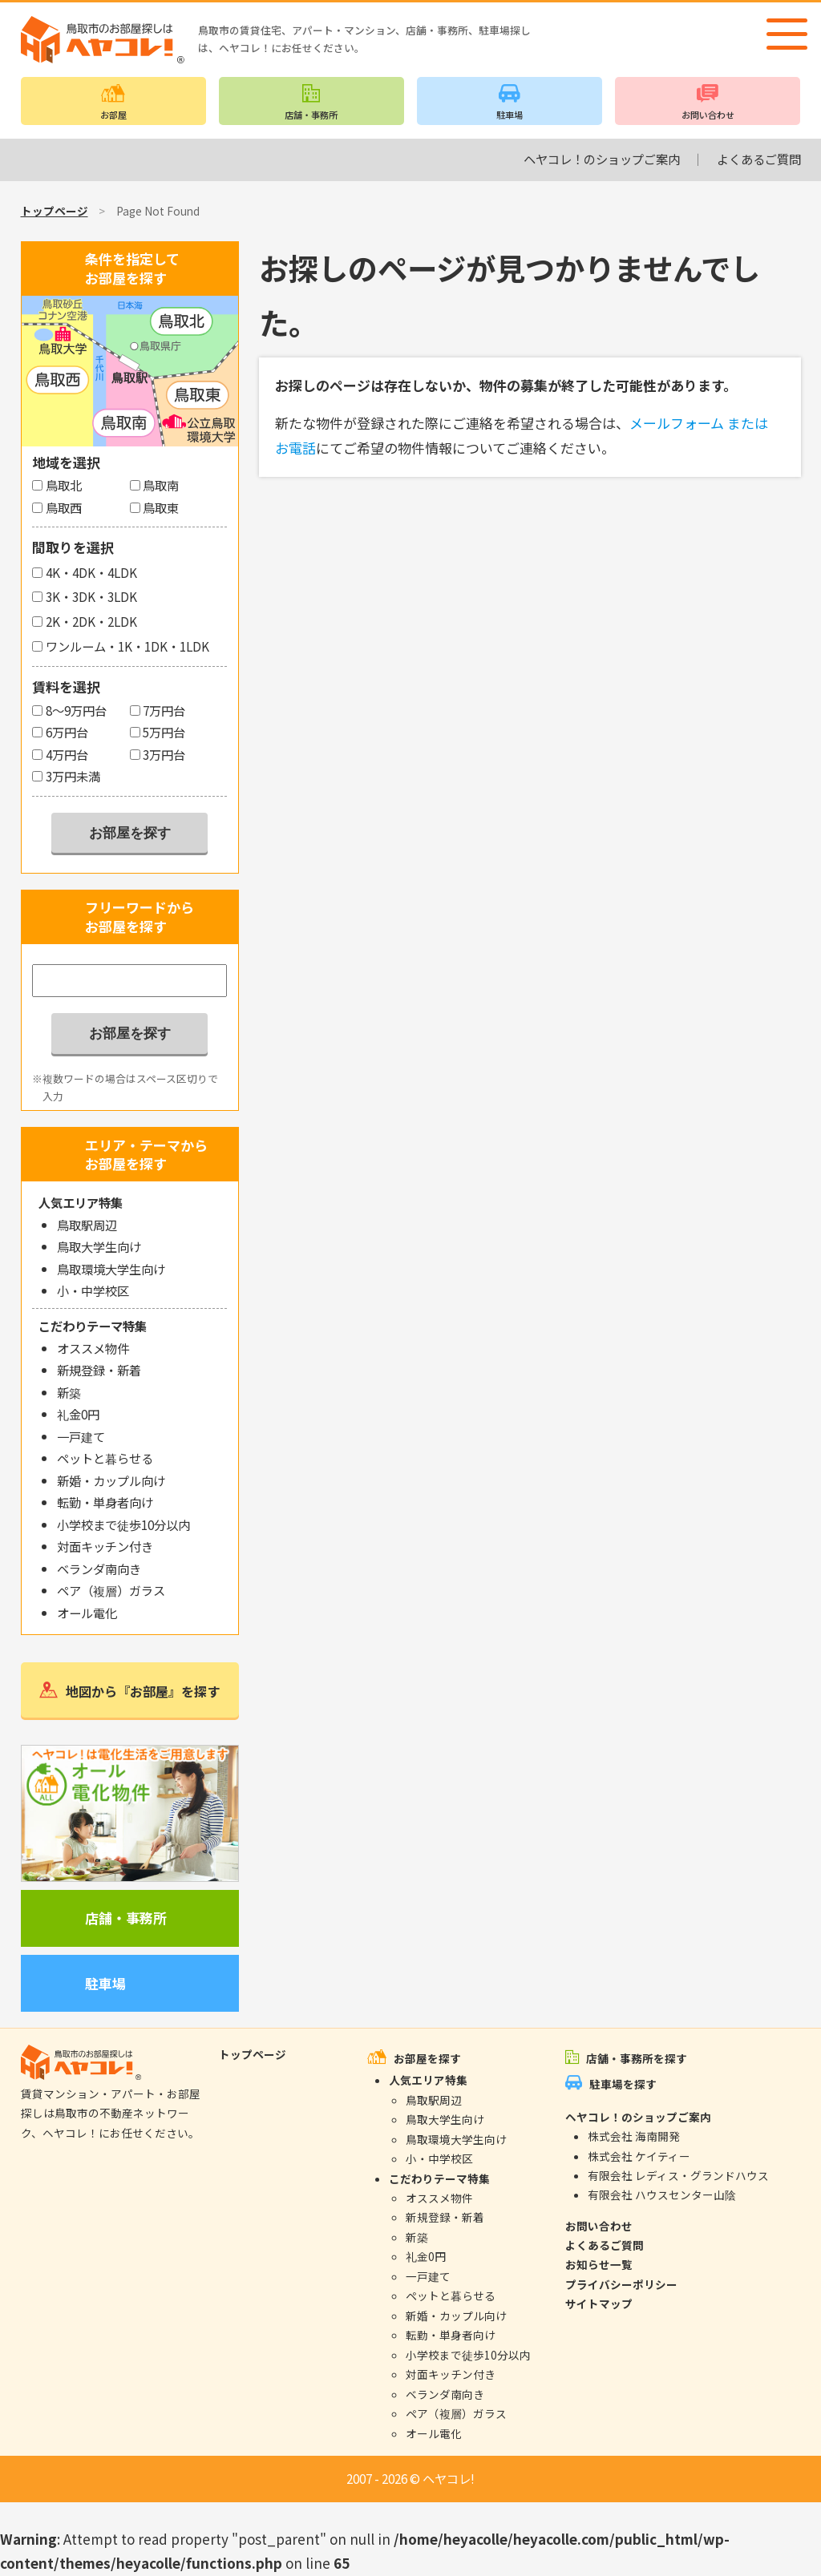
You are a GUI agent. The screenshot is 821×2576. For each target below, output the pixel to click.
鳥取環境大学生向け (111, 1269)
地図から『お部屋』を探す (143, 1691)
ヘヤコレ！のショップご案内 (602, 159)
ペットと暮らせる (105, 1458)
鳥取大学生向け (99, 1246)
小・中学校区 (93, 1290)
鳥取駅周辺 (87, 1224)
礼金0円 (78, 1414)
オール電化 (87, 1612)
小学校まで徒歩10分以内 (123, 1524)
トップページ (54, 211)
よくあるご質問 (759, 159)
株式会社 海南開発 (634, 2136)
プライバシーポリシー (621, 2284)
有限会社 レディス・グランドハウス (678, 2175)
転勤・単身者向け (105, 1502)
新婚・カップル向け (111, 1480)
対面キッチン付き (105, 1546)
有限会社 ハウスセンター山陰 (662, 2194)
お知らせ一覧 (599, 2264)
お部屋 (113, 114)
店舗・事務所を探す (636, 2058)
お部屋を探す (427, 2058)
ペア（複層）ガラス (111, 1590)
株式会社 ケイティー (639, 2156)
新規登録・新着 (99, 1370)
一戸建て (81, 1436)
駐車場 (509, 114)
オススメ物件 (93, 1348)
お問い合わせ (707, 114)
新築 (69, 1392)
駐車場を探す (623, 2084)
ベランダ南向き (99, 1568)
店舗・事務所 (311, 114)
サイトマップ (599, 2303)
